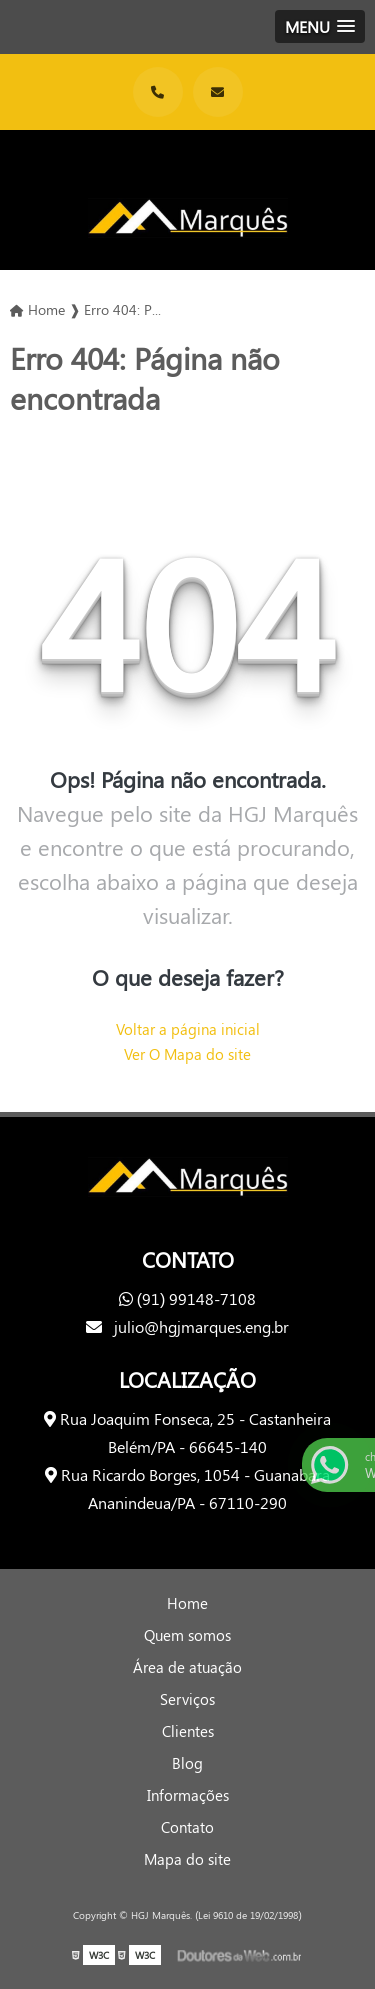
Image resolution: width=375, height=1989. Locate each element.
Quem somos (187, 1635)
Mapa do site (187, 1859)
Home (187, 1603)
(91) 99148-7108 (188, 1298)
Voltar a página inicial (188, 1029)
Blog (187, 1763)
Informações (188, 1795)
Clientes (188, 1731)
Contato (187, 1827)
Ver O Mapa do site (187, 1054)
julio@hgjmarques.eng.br (187, 1326)
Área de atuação (187, 1667)
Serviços (187, 1699)
